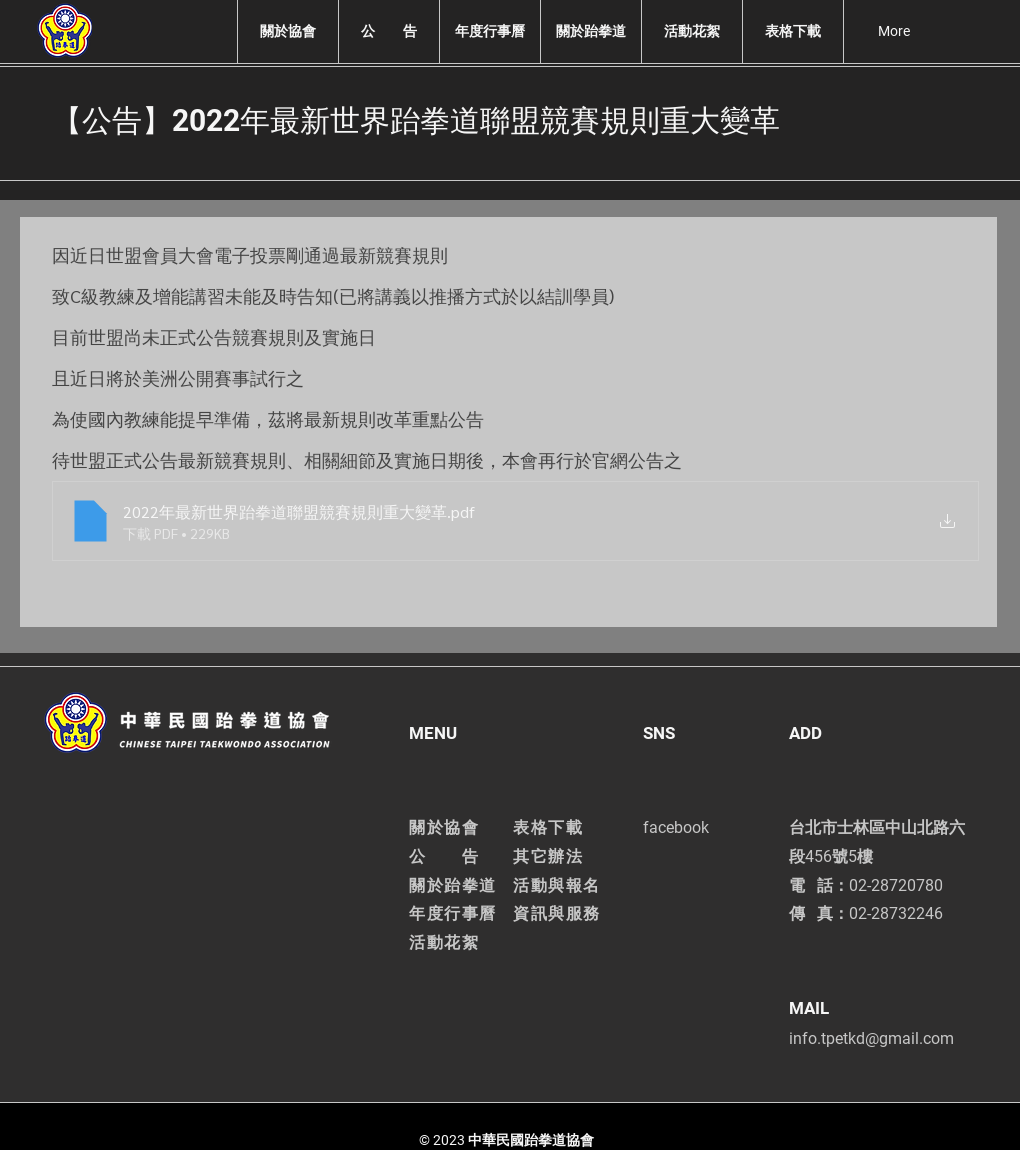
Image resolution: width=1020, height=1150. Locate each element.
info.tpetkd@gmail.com (871, 1038)
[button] (287, 31)
